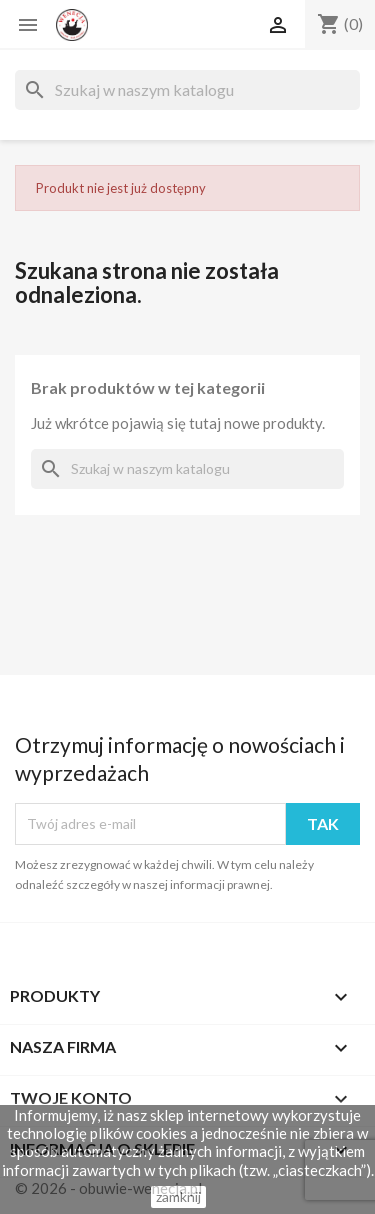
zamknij (178, 1196)
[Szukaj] (187, 90)
